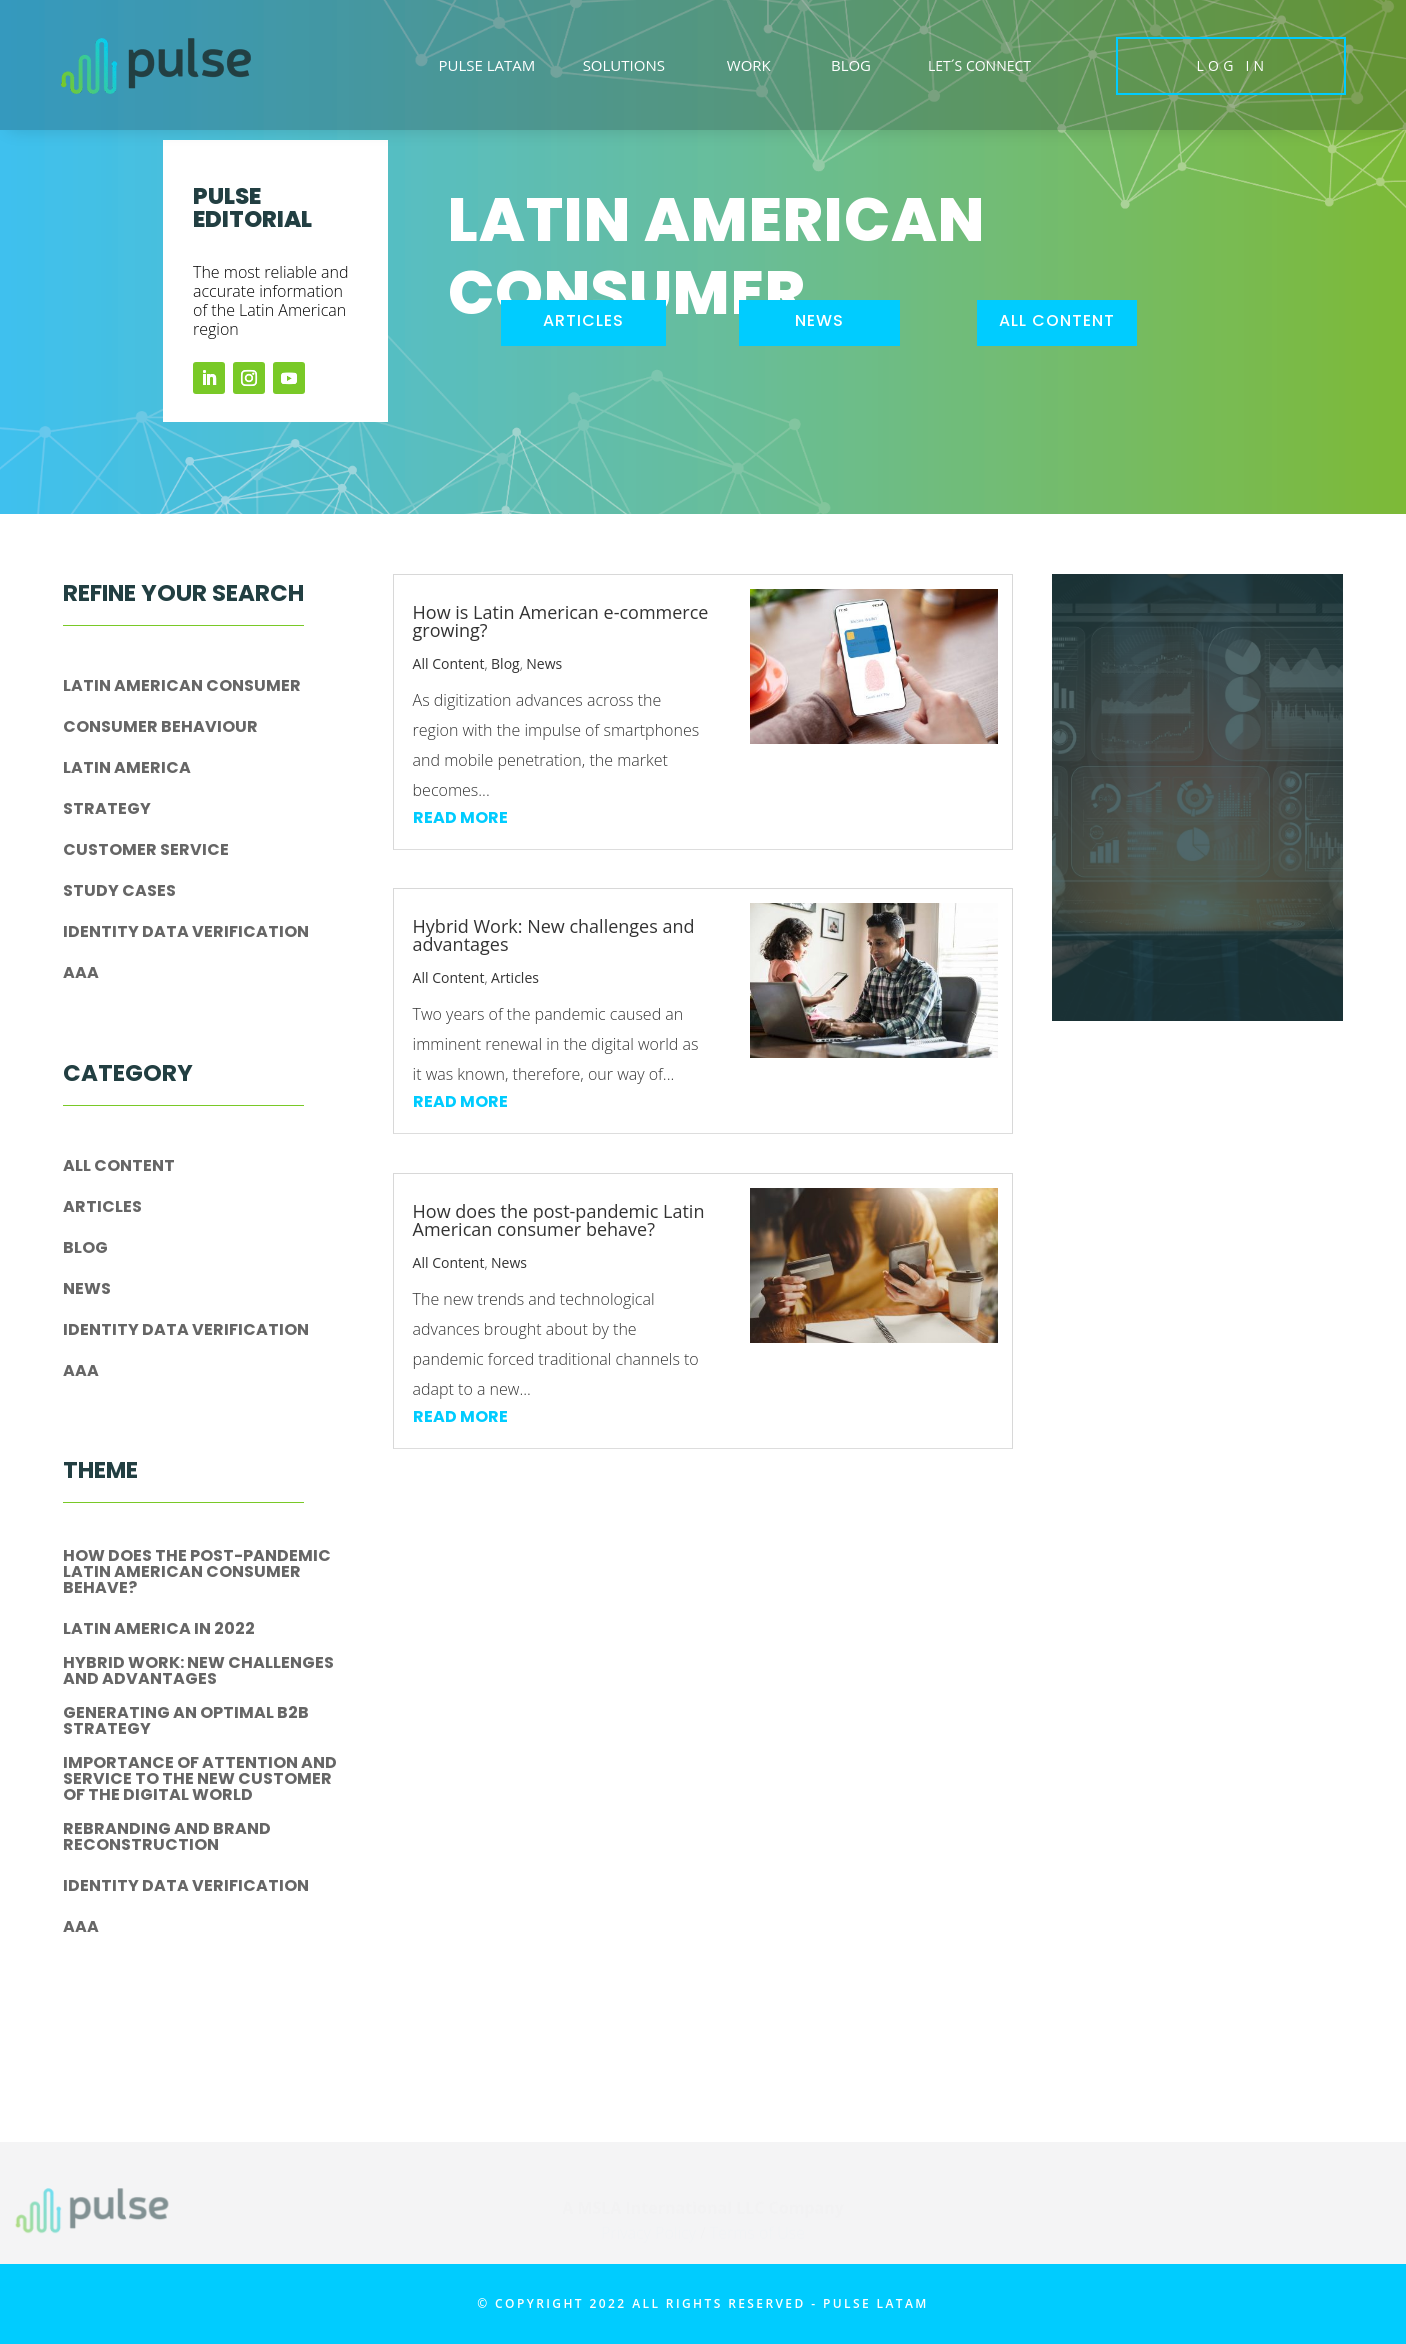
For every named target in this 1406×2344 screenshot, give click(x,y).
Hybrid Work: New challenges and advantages (198, 1672)
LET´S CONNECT (979, 65)
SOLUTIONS (624, 65)
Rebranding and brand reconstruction (167, 1838)
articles (583, 320)
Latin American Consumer (182, 687)
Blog (85, 1249)
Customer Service (146, 851)
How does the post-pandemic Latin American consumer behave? (197, 1573)
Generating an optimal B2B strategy (186, 1722)
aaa (81, 974)
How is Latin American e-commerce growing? (561, 621)
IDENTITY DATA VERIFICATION (186, 933)
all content (1057, 320)
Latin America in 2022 (159, 1630)
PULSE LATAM (486, 65)
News (87, 1290)
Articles (102, 1208)
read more (460, 817)
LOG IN (1233, 65)
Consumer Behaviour (160, 728)
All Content (119, 1167)
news (819, 320)
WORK (749, 65)
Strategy (107, 810)
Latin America (127, 769)
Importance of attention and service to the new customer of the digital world (200, 1780)
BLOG (851, 65)
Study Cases (119, 892)
